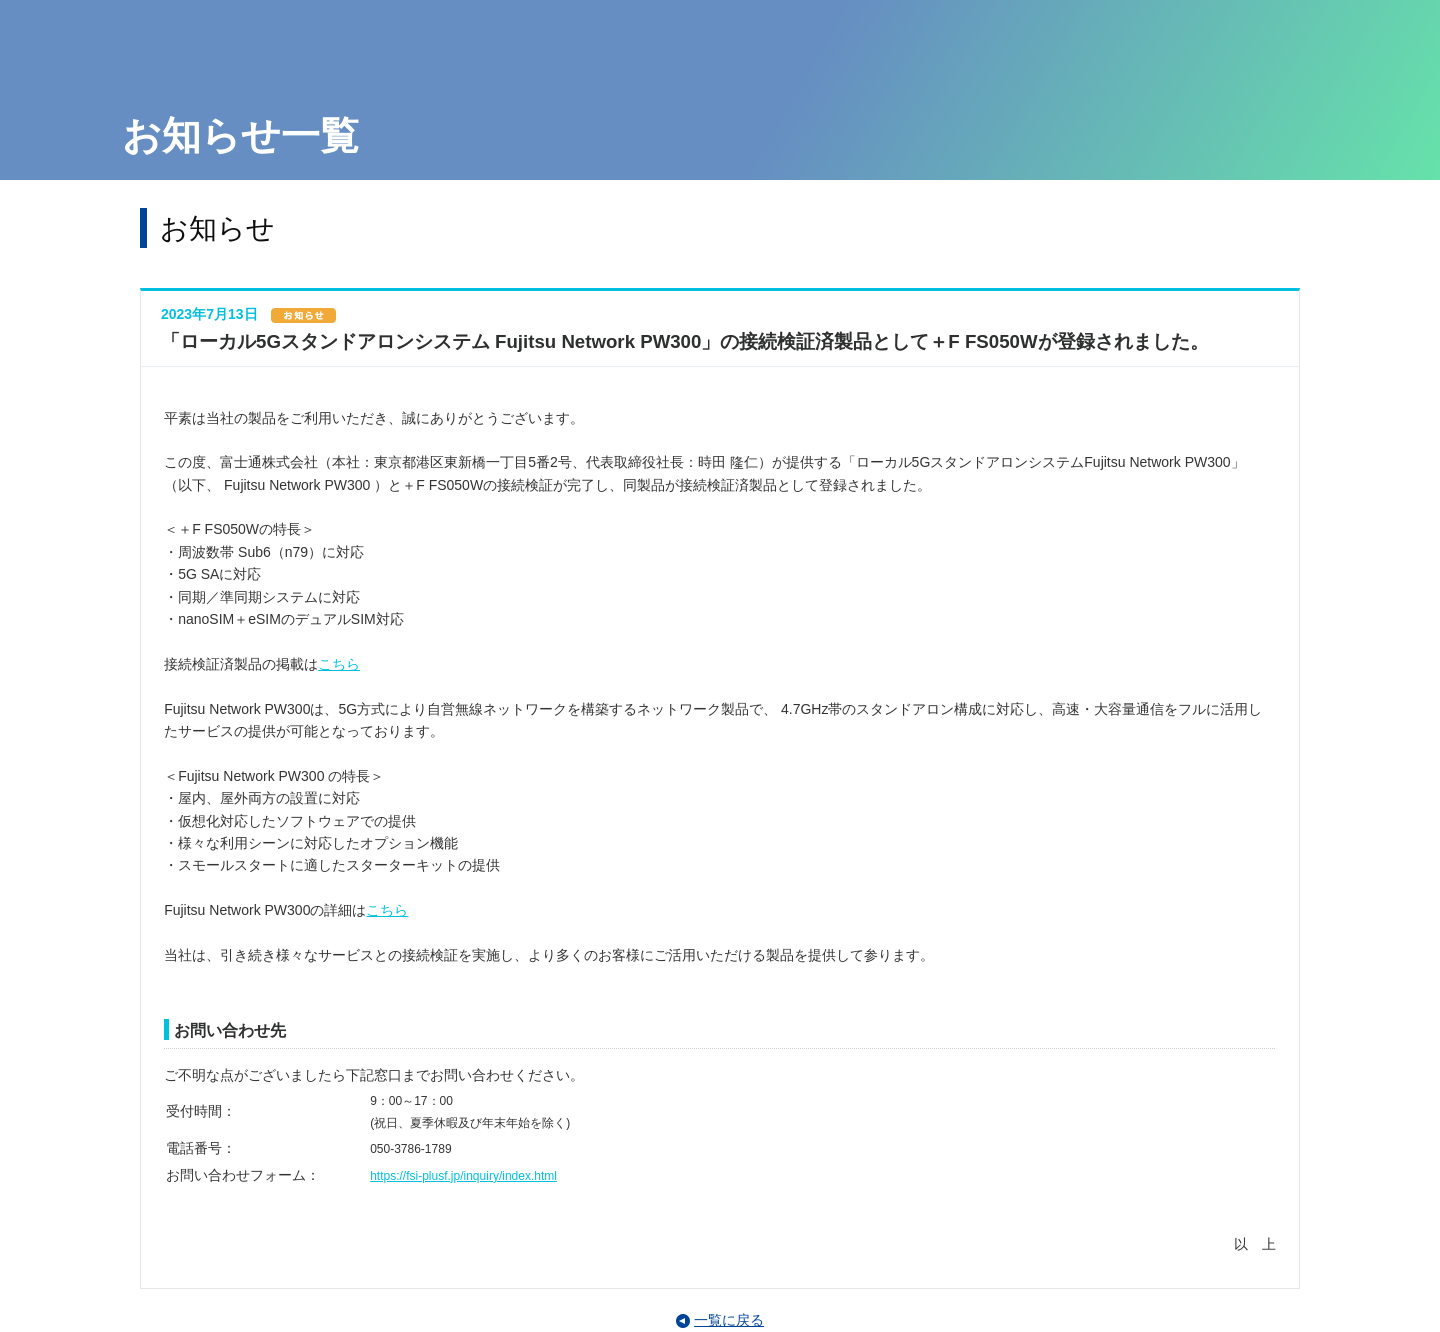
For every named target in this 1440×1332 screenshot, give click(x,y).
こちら (339, 664)
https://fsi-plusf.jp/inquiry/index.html (463, 1176)
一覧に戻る (729, 1320)
